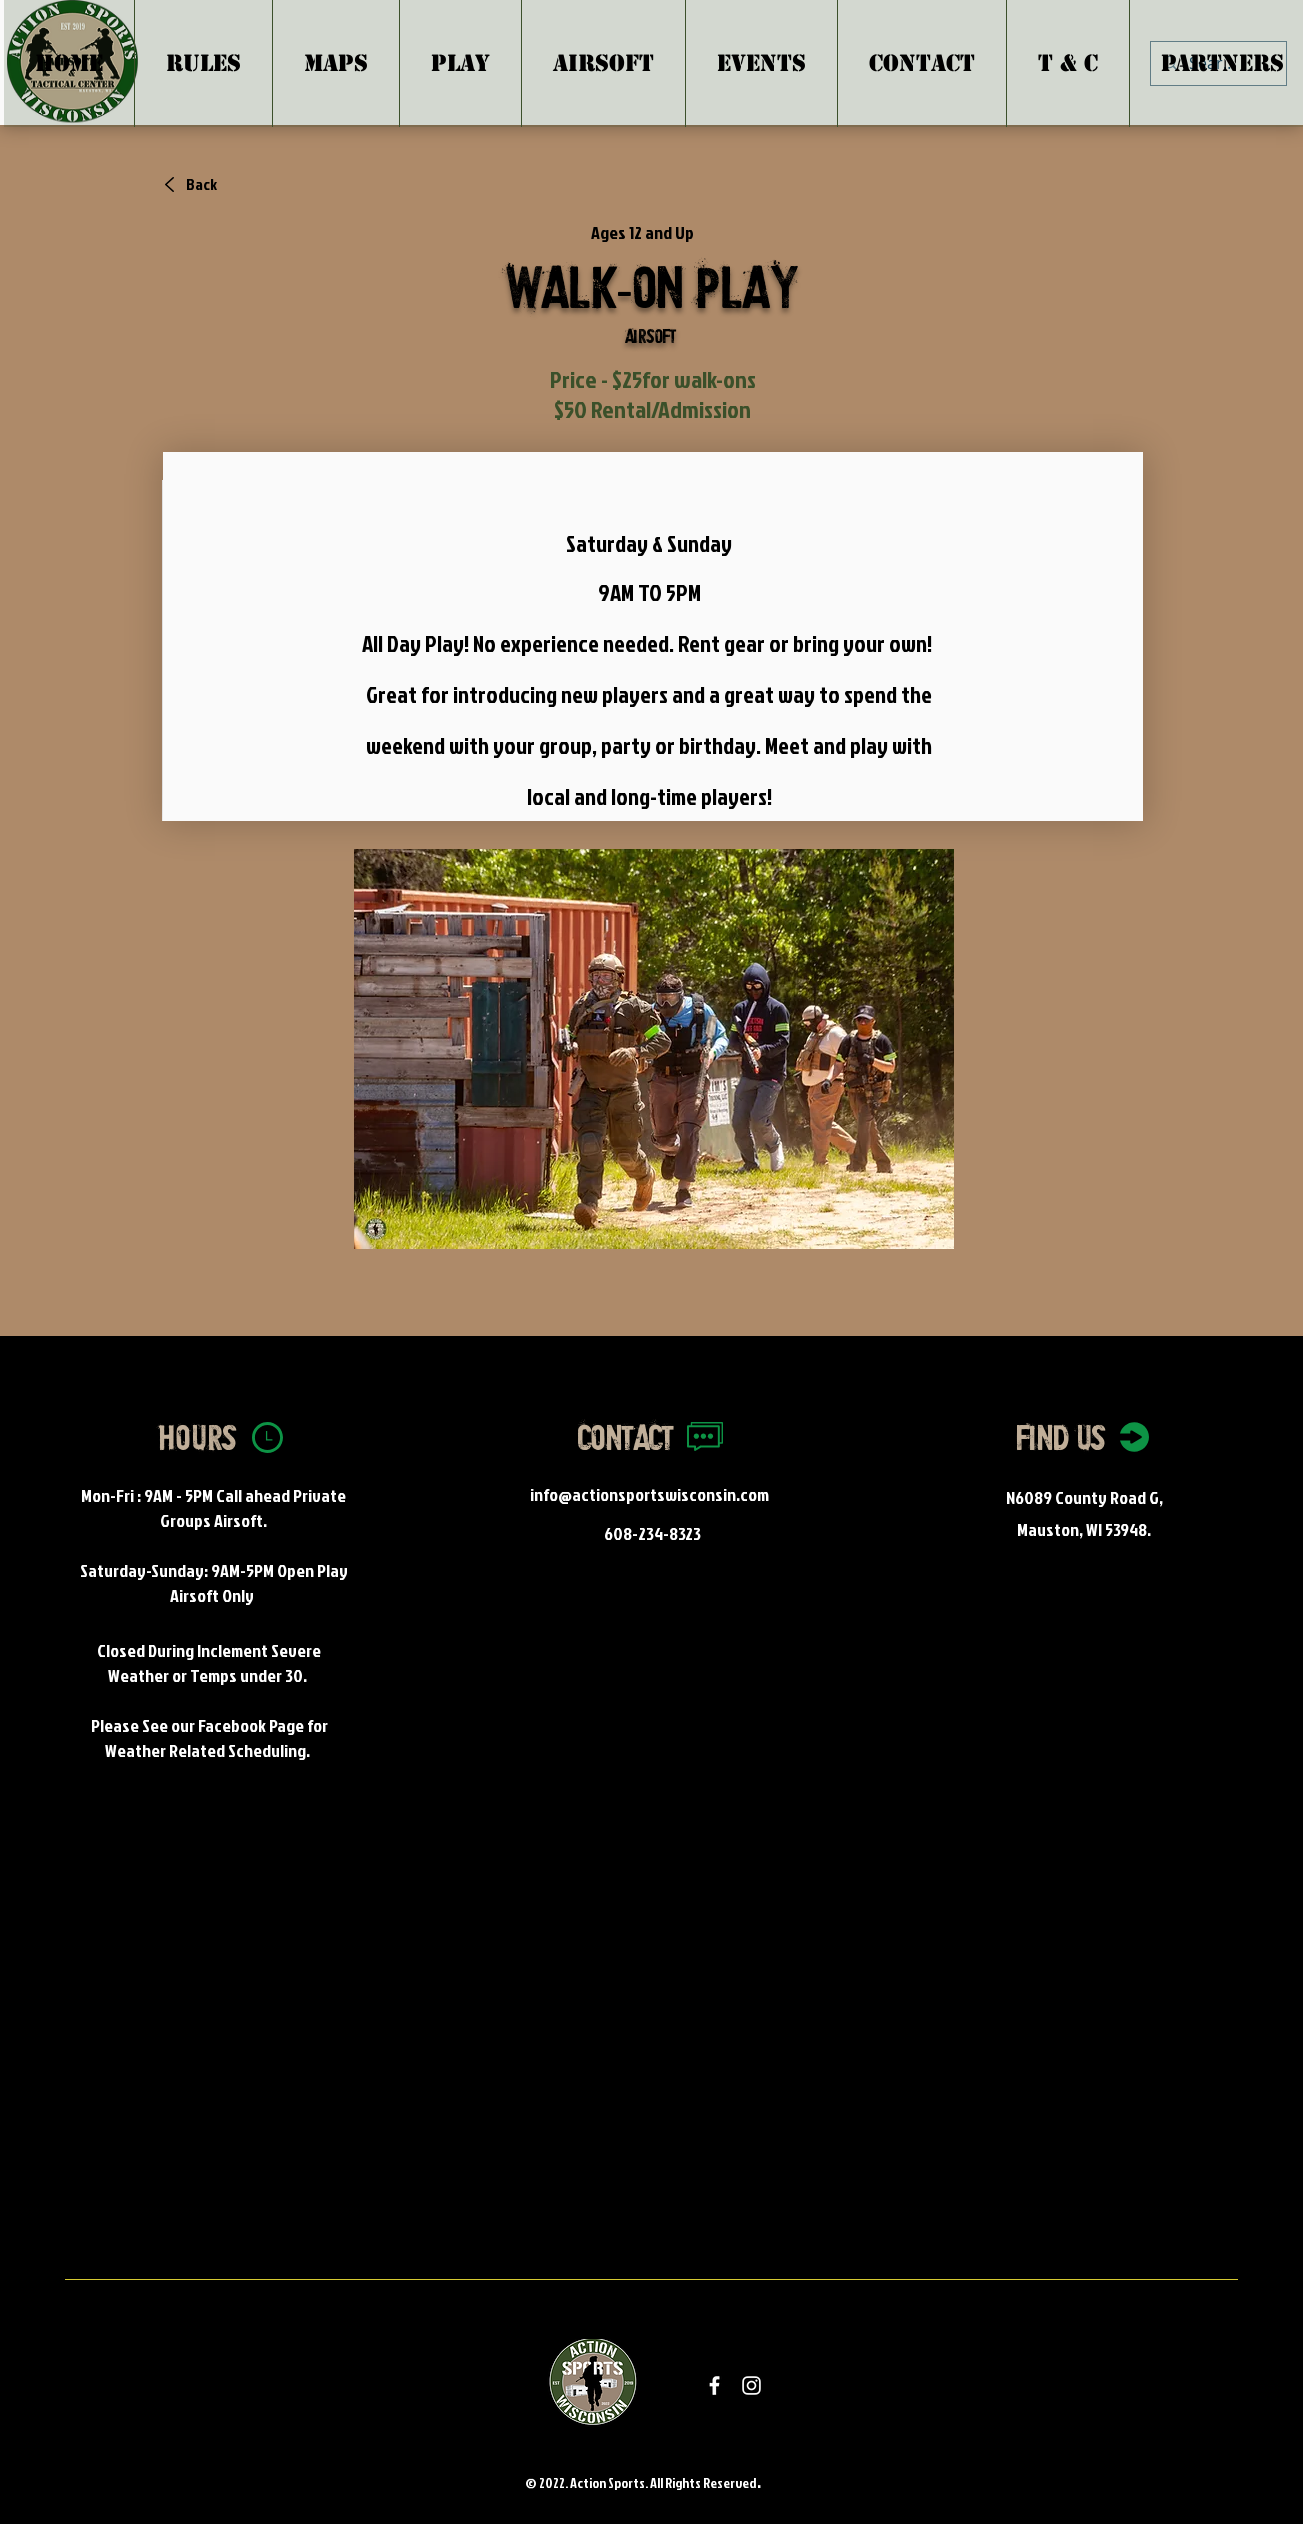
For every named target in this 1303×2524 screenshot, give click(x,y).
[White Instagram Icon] (751, 2385)
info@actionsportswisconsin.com (649, 1494)
